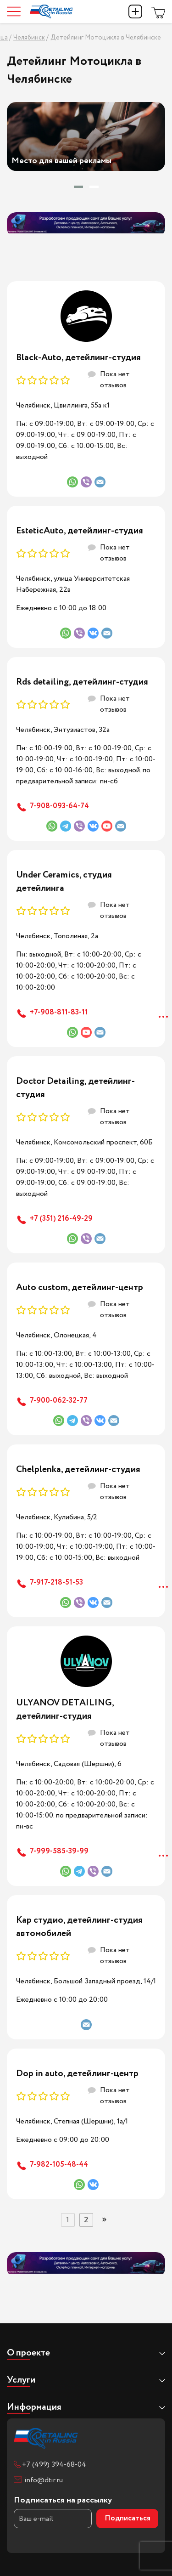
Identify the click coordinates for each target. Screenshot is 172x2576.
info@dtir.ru (43, 2480)
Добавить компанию (135, 11)
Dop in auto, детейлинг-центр (77, 2073)
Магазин (158, 11)
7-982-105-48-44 (59, 2164)
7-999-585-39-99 (59, 1851)
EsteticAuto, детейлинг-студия (79, 531)
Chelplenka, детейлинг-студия (78, 1469)
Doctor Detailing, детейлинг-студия (75, 1088)
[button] (78, 186)
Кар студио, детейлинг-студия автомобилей (79, 1927)
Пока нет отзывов (115, 380)
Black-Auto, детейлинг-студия (78, 357)
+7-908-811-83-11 (59, 1012)
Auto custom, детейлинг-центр (79, 1287)
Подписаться (127, 2518)
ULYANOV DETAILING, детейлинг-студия (65, 1709)
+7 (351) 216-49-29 (61, 1218)
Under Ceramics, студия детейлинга (64, 881)
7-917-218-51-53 (56, 1582)
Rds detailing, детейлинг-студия (82, 682)
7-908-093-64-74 (59, 806)
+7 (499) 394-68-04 (54, 2464)
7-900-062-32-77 (59, 1400)
